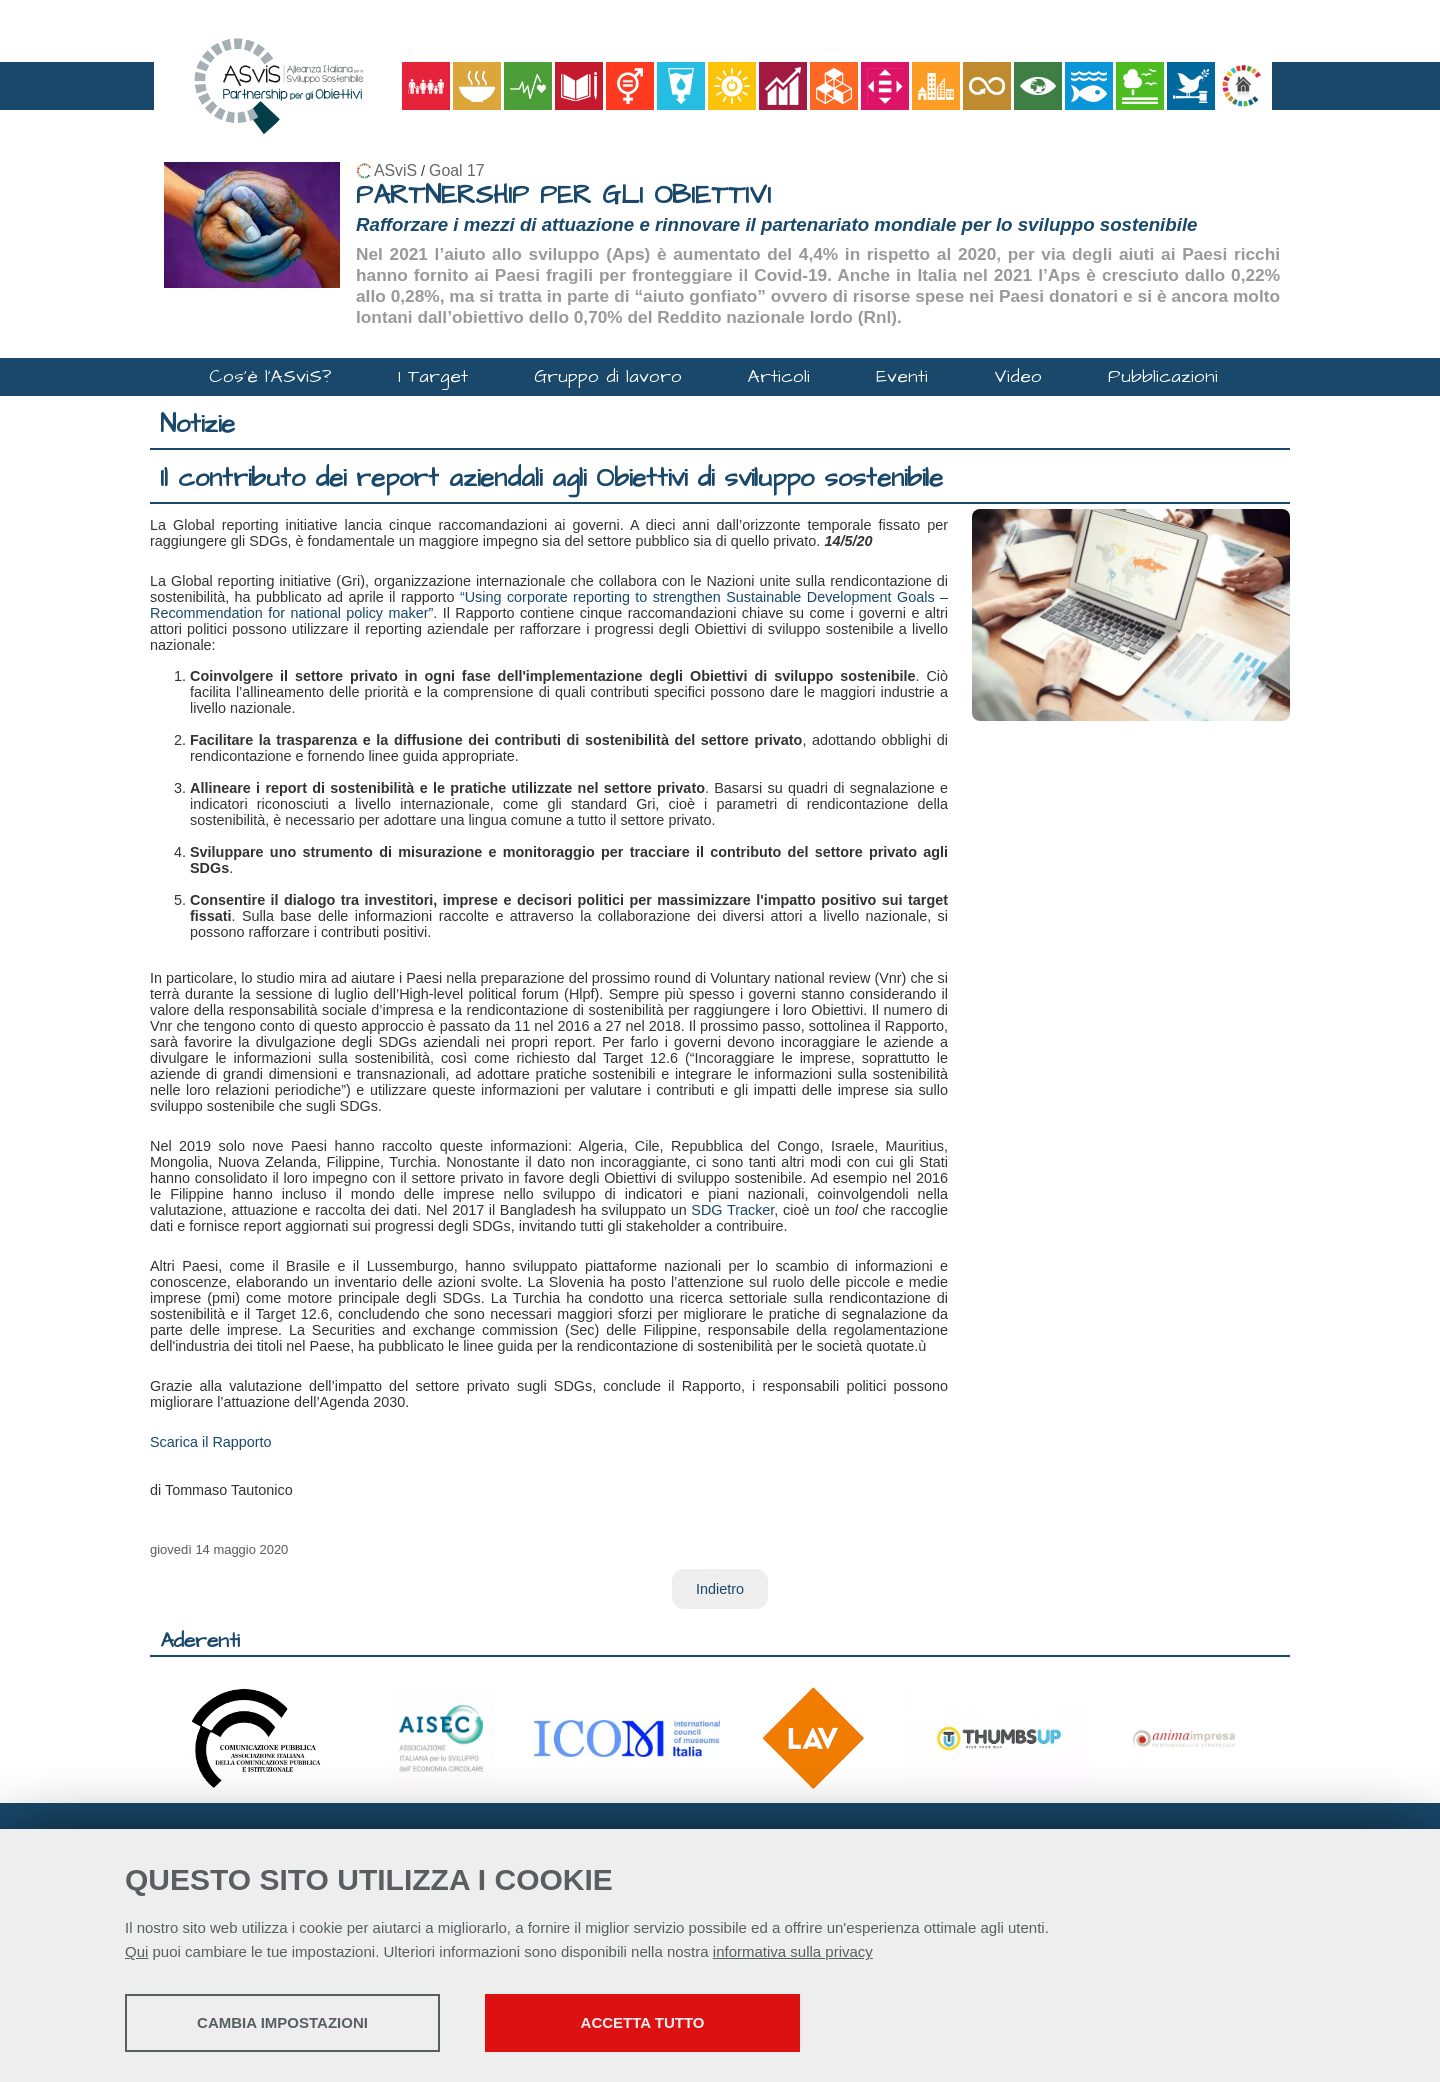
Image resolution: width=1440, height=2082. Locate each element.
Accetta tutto (643, 2022)
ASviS (395, 170)
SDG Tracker (732, 1210)
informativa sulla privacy (793, 1951)
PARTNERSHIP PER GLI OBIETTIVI (563, 195)
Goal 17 (456, 170)
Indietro (720, 1589)
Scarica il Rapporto (211, 1442)
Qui (136, 1951)
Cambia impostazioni (282, 2022)
